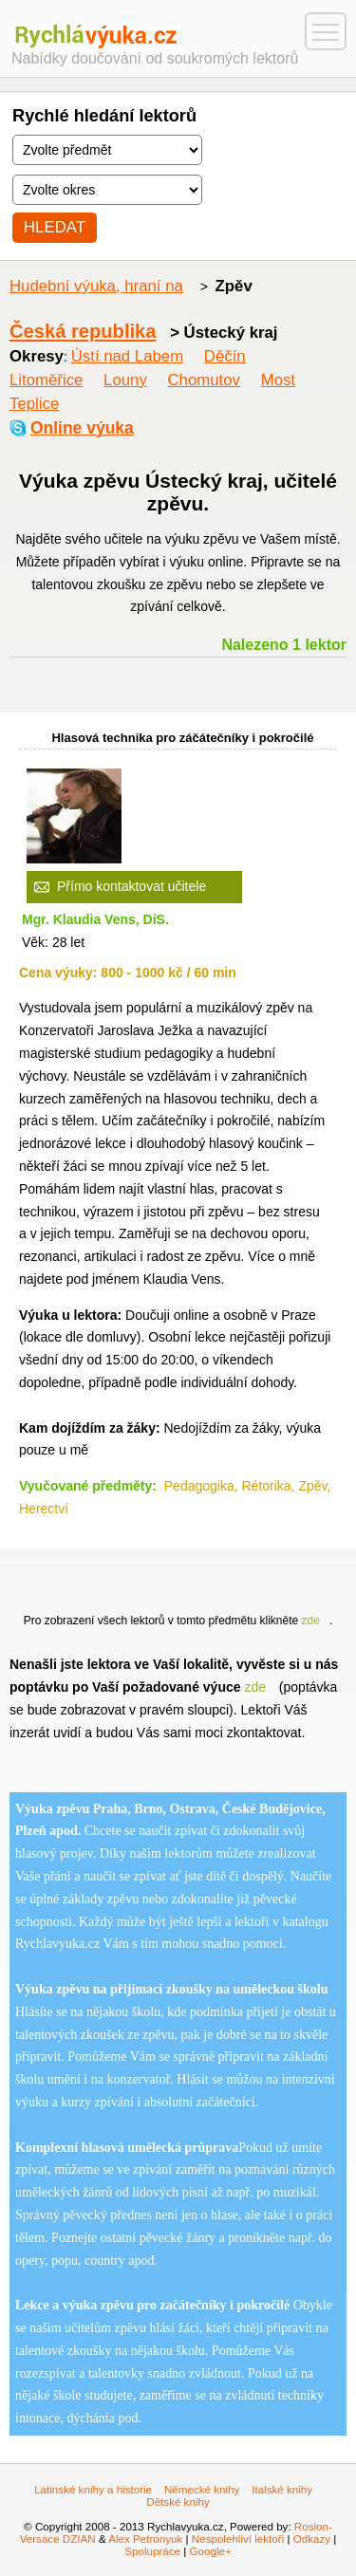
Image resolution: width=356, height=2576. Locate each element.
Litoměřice (46, 380)
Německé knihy (201, 2489)
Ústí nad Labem (127, 356)
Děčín (225, 356)
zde (311, 1620)
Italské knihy (282, 2489)
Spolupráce (152, 2551)
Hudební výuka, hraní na (96, 286)
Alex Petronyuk (145, 2538)
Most (278, 380)
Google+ (210, 2551)
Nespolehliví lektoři (238, 2538)
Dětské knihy (177, 2501)
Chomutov (204, 380)
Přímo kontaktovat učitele (131, 886)
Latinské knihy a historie (93, 2489)
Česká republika (83, 331)
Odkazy (311, 2538)
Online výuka (82, 427)
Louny (125, 380)
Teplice (34, 404)
